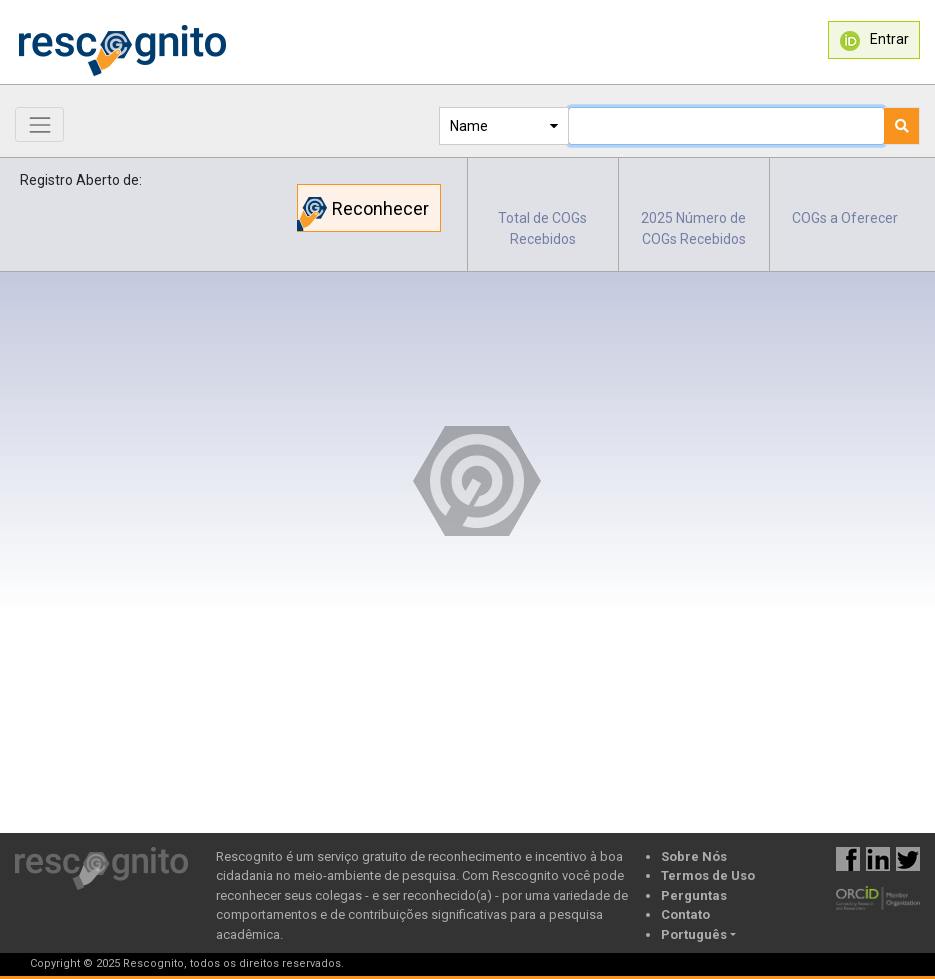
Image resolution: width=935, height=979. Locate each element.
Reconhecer (363, 214)
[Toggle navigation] (39, 124)
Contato (685, 914)
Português (694, 934)
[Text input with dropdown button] (726, 126)
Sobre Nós (694, 856)
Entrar (874, 41)
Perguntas (694, 895)
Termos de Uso (708, 875)
